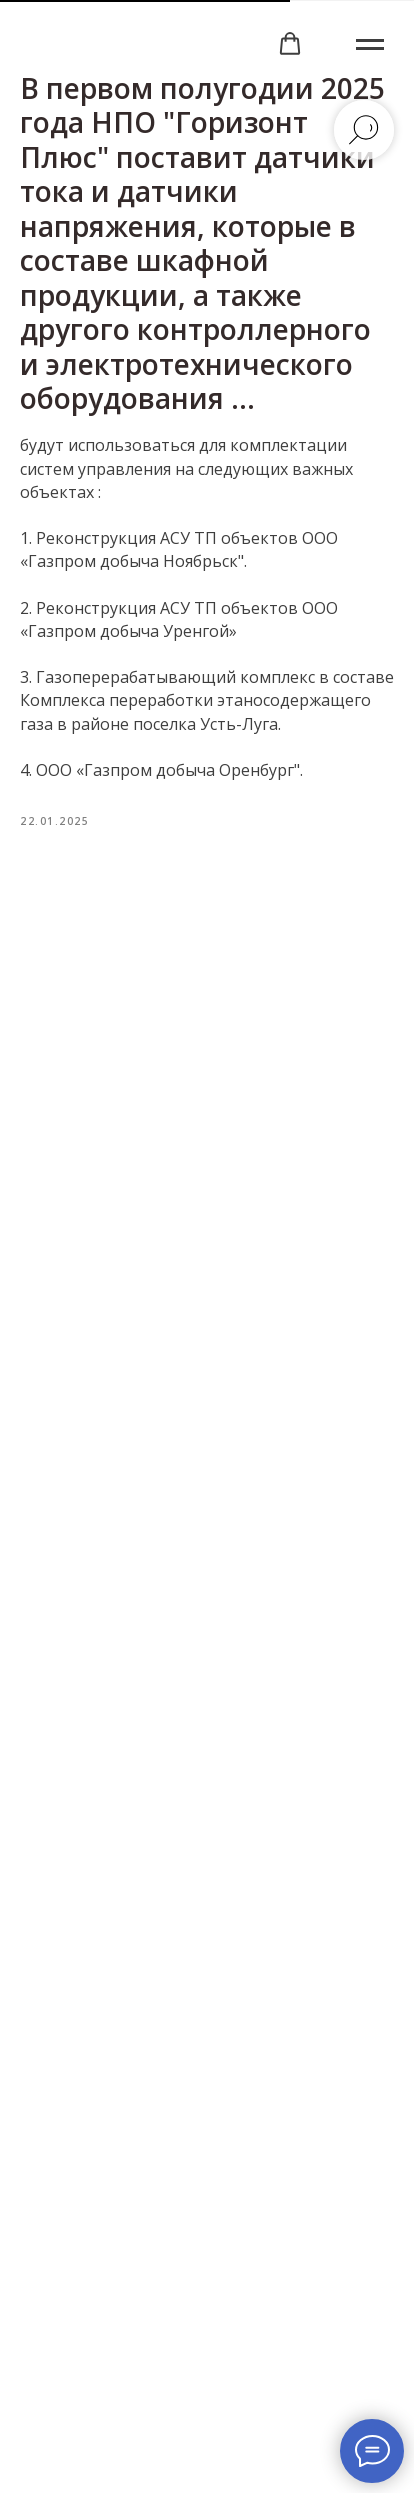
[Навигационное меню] (370, 45)
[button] (290, 44)
